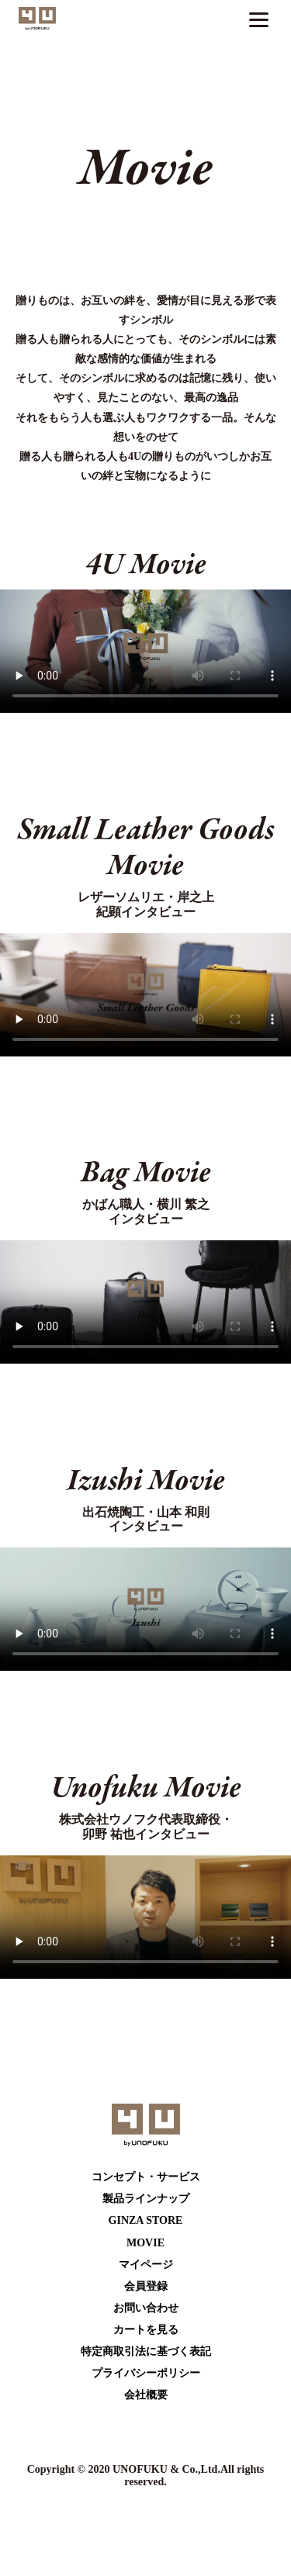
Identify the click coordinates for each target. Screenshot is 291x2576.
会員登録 (146, 2286)
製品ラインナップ (145, 2198)
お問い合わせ (145, 2308)
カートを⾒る (145, 2330)
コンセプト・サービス (146, 2177)
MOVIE (145, 2243)
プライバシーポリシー (146, 2373)
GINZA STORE (146, 2220)
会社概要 (146, 2395)
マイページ (146, 2264)
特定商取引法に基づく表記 (146, 2351)
